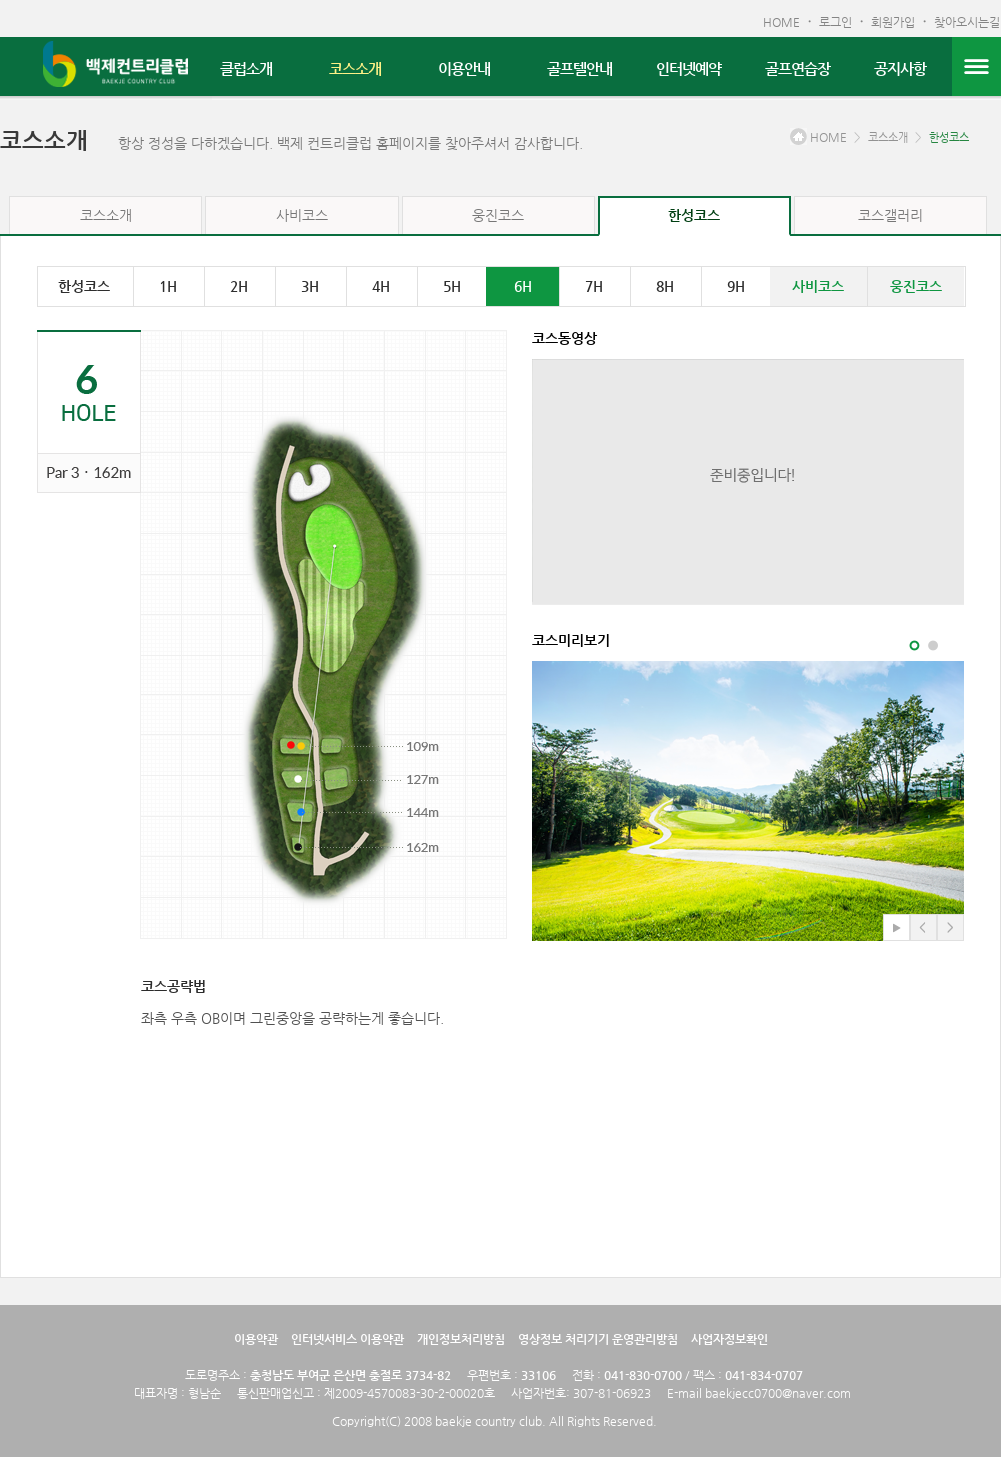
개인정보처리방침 (461, 1339)
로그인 (835, 22)
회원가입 (893, 22)
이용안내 (464, 68)
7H (594, 286)
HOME (781, 22)
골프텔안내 (579, 68)
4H (381, 286)
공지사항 (900, 68)
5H (452, 286)
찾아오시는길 (967, 22)
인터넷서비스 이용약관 (347, 1339)
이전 (923, 927)
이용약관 (256, 1339)
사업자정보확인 (729, 1339)
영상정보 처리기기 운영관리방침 (598, 1339)
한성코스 (949, 137)
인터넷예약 (688, 68)
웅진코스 (498, 215)
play (896, 927)
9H (736, 286)
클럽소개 (246, 68)
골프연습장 (797, 68)
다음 (950, 927)
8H (665, 286)
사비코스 (302, 215)
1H (168, 286)
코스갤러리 (890, 215)
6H (523, 286)
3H (310, 286)
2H (239, 286)
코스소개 (355, 68)
